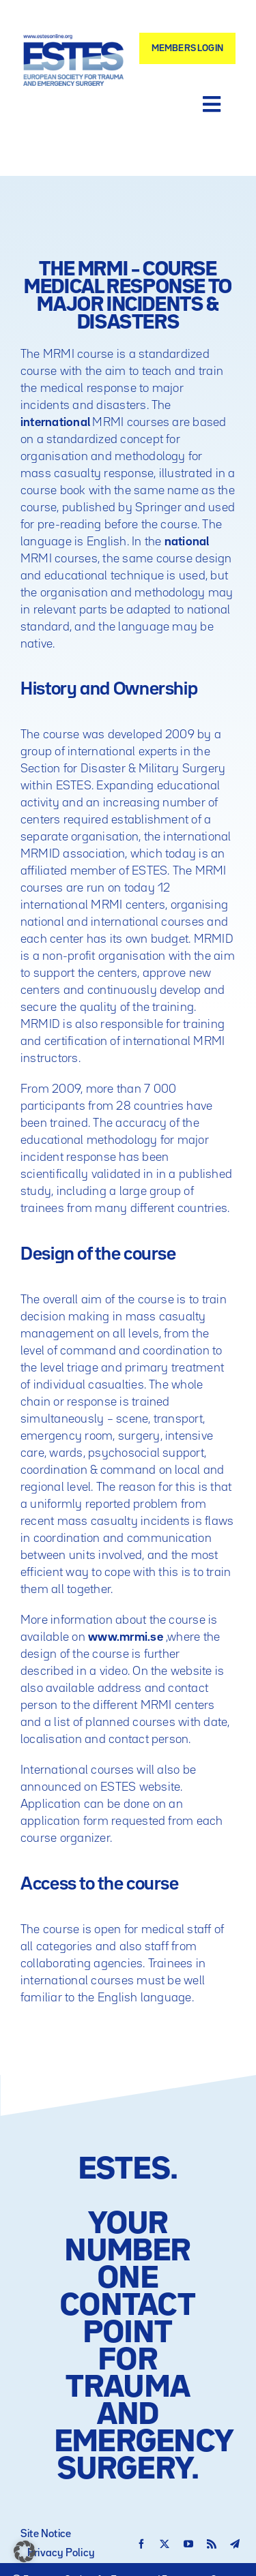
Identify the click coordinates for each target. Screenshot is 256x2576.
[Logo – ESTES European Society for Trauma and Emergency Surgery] (73, 39)
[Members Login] (187, 48)
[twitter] (164, 2544)
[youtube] (188, 2544)
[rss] (211, 2544)
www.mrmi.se (125, 1637)
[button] (24, 2551)
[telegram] (235, 2544)
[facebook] (141, 2544)
